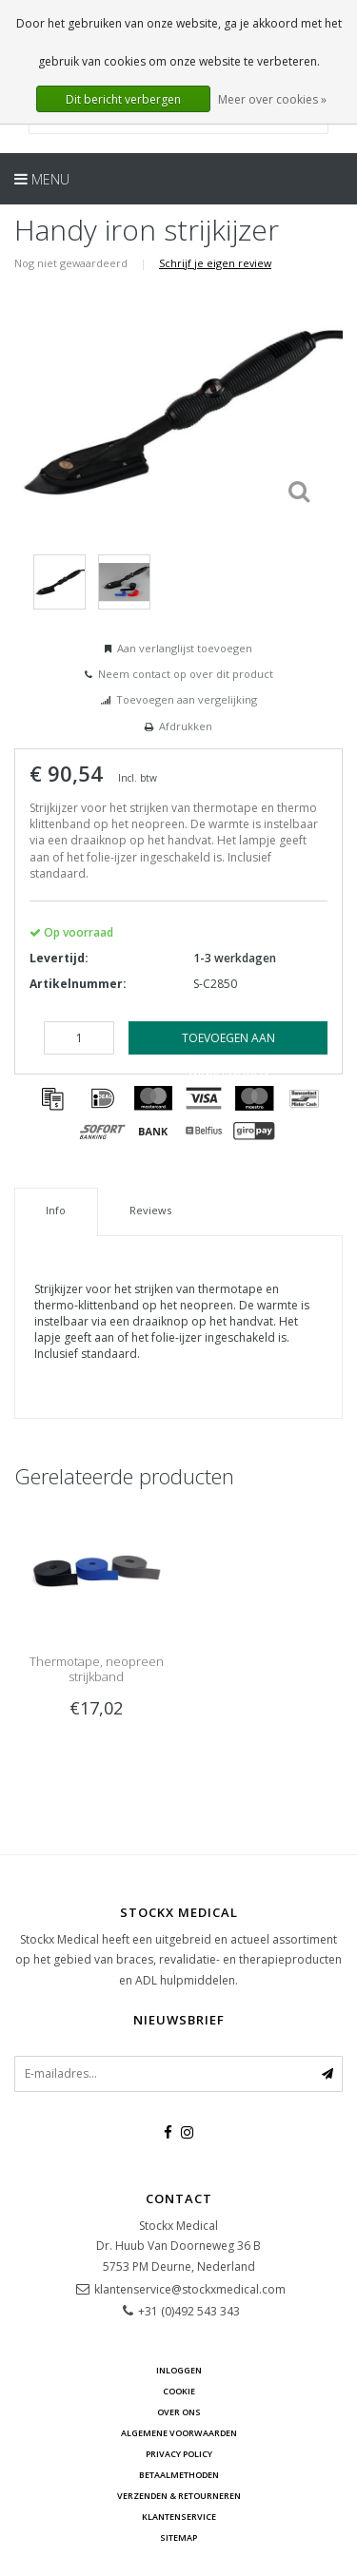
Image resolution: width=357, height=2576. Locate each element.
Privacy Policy (179, 2454)
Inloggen (179, 2370)
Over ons (179, 2412)
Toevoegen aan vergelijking (186, 699)
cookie (179, 2391)
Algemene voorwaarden (179, 2433)
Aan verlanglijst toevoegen (184, 648)
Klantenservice (179, 2516)
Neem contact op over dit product (185, 674)
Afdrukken (185, 726)
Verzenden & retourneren (179, 2495)
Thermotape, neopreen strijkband (97, 1669)
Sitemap (178, 2537)
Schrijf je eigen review (215, 263)
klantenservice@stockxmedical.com (190, 2289)
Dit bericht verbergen (123, 99)
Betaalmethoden (179, 2475)
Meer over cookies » (272, 99)
